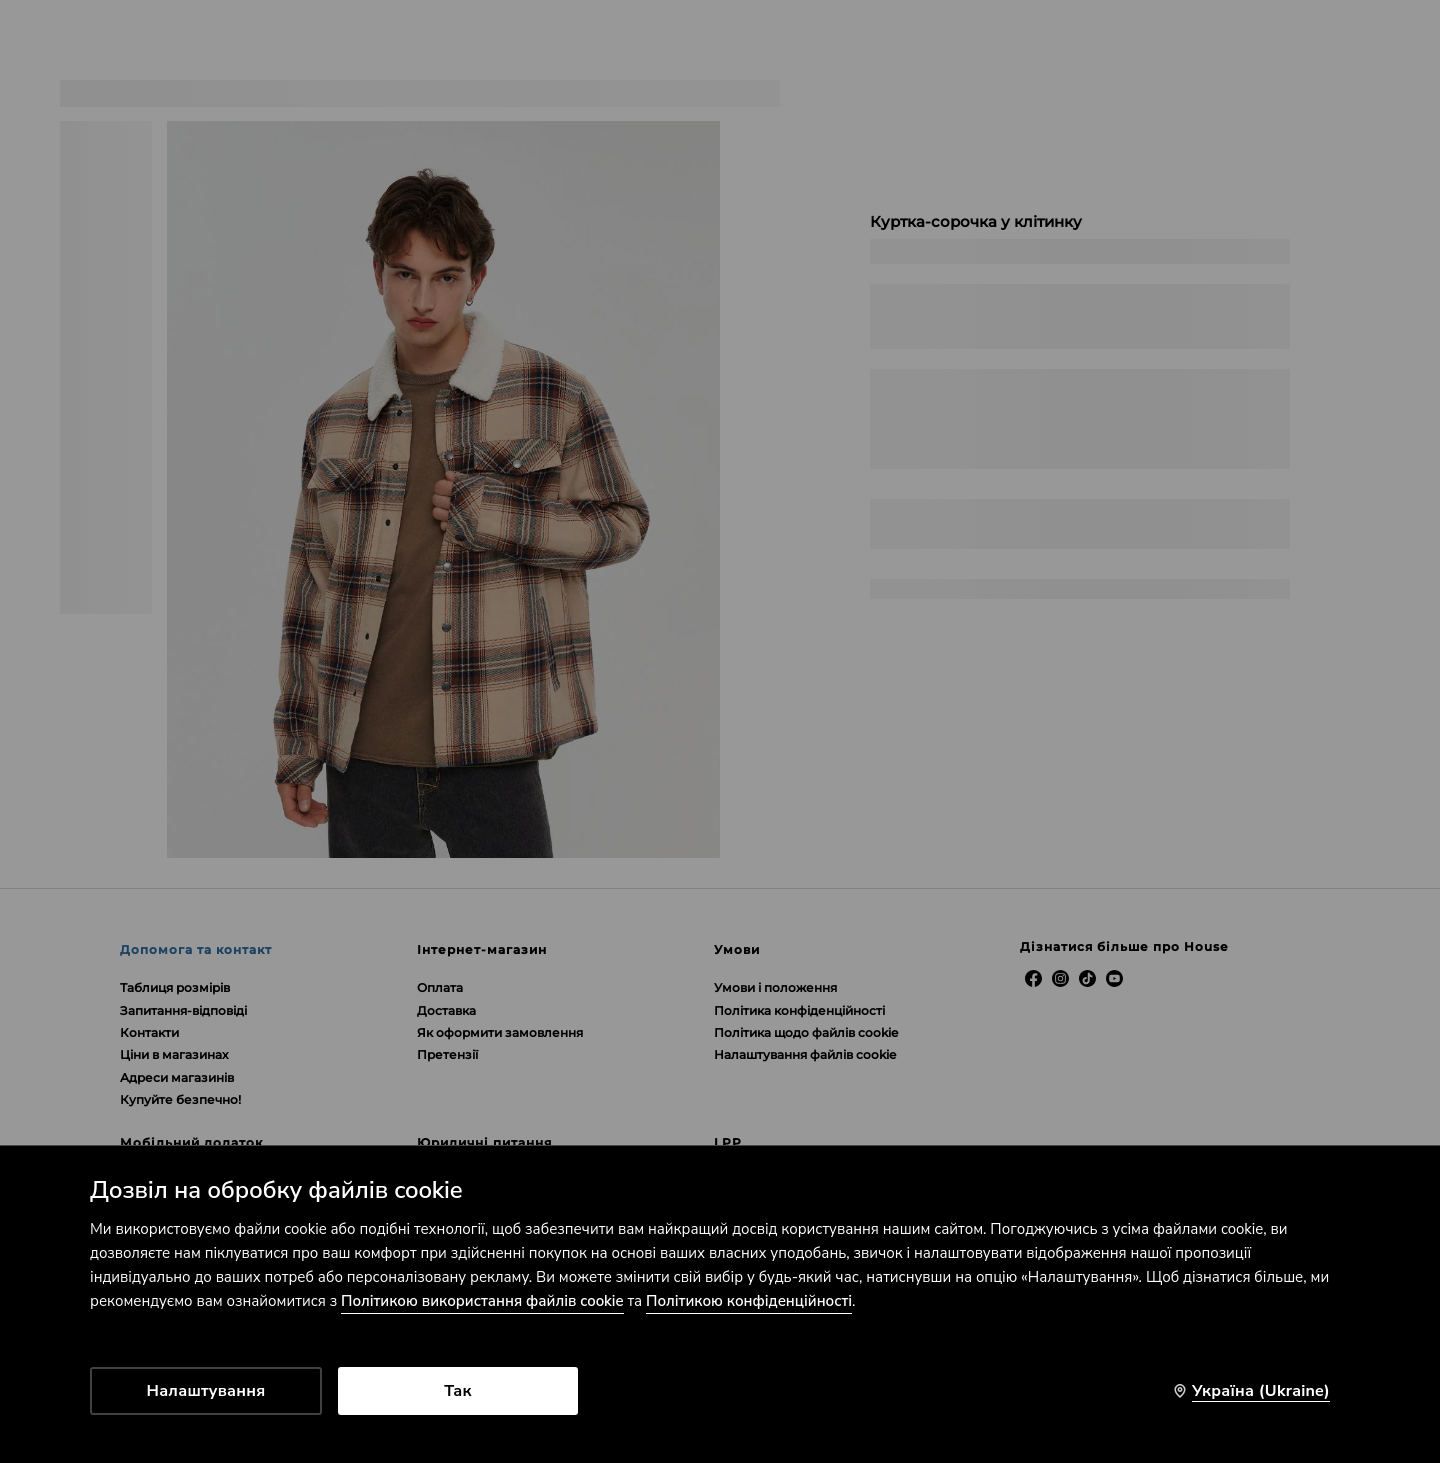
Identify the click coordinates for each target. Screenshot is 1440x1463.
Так (457, 1391)
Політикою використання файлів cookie (482, 1301)
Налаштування (206, 1391)
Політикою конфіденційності (749, 1301)
